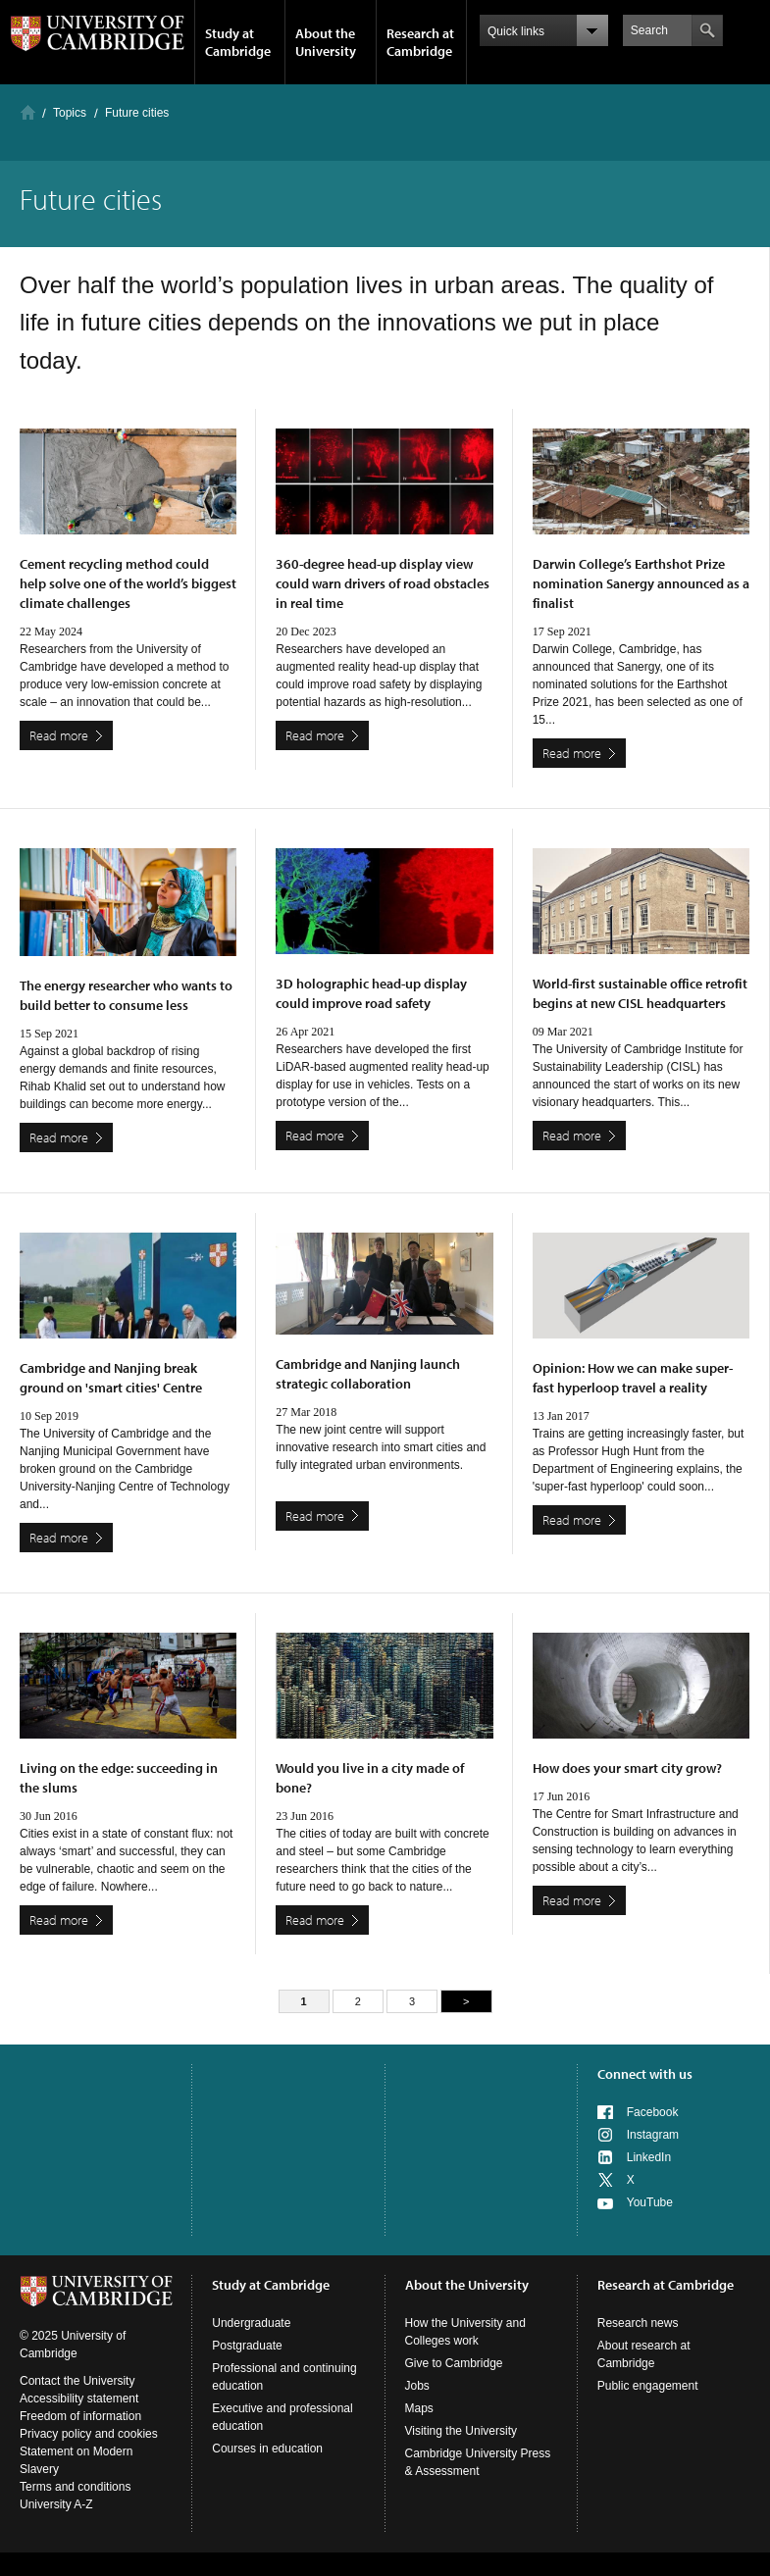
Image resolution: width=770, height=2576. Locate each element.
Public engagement (647, 2386)
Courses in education (267, 2448)
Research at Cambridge (420, 42)
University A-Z (56, 2504)
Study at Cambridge (238, 42)
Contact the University (77, 2381)
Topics (69, 113)
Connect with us (645, 2074)
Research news (638, 2323)
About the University (325, 42)
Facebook (653, 2112)
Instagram (653, 2135)
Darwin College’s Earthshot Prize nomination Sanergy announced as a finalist (641, 583)
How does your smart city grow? (627, 1768)
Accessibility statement (79, 2398)
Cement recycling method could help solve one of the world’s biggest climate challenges (128, 583)
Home (28, 112)
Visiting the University (461, 2431)
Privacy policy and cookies (89, 2434)
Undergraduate (251, 2323)
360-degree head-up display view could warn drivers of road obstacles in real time (382, 583)
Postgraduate (247, 2345)
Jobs (417, 2386)
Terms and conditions (75, 2487)
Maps (419, 2408)
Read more (58, 735)
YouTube (650, 2202)
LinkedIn (649, 2157)
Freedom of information (80, 2416)
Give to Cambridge (454, 2363)
